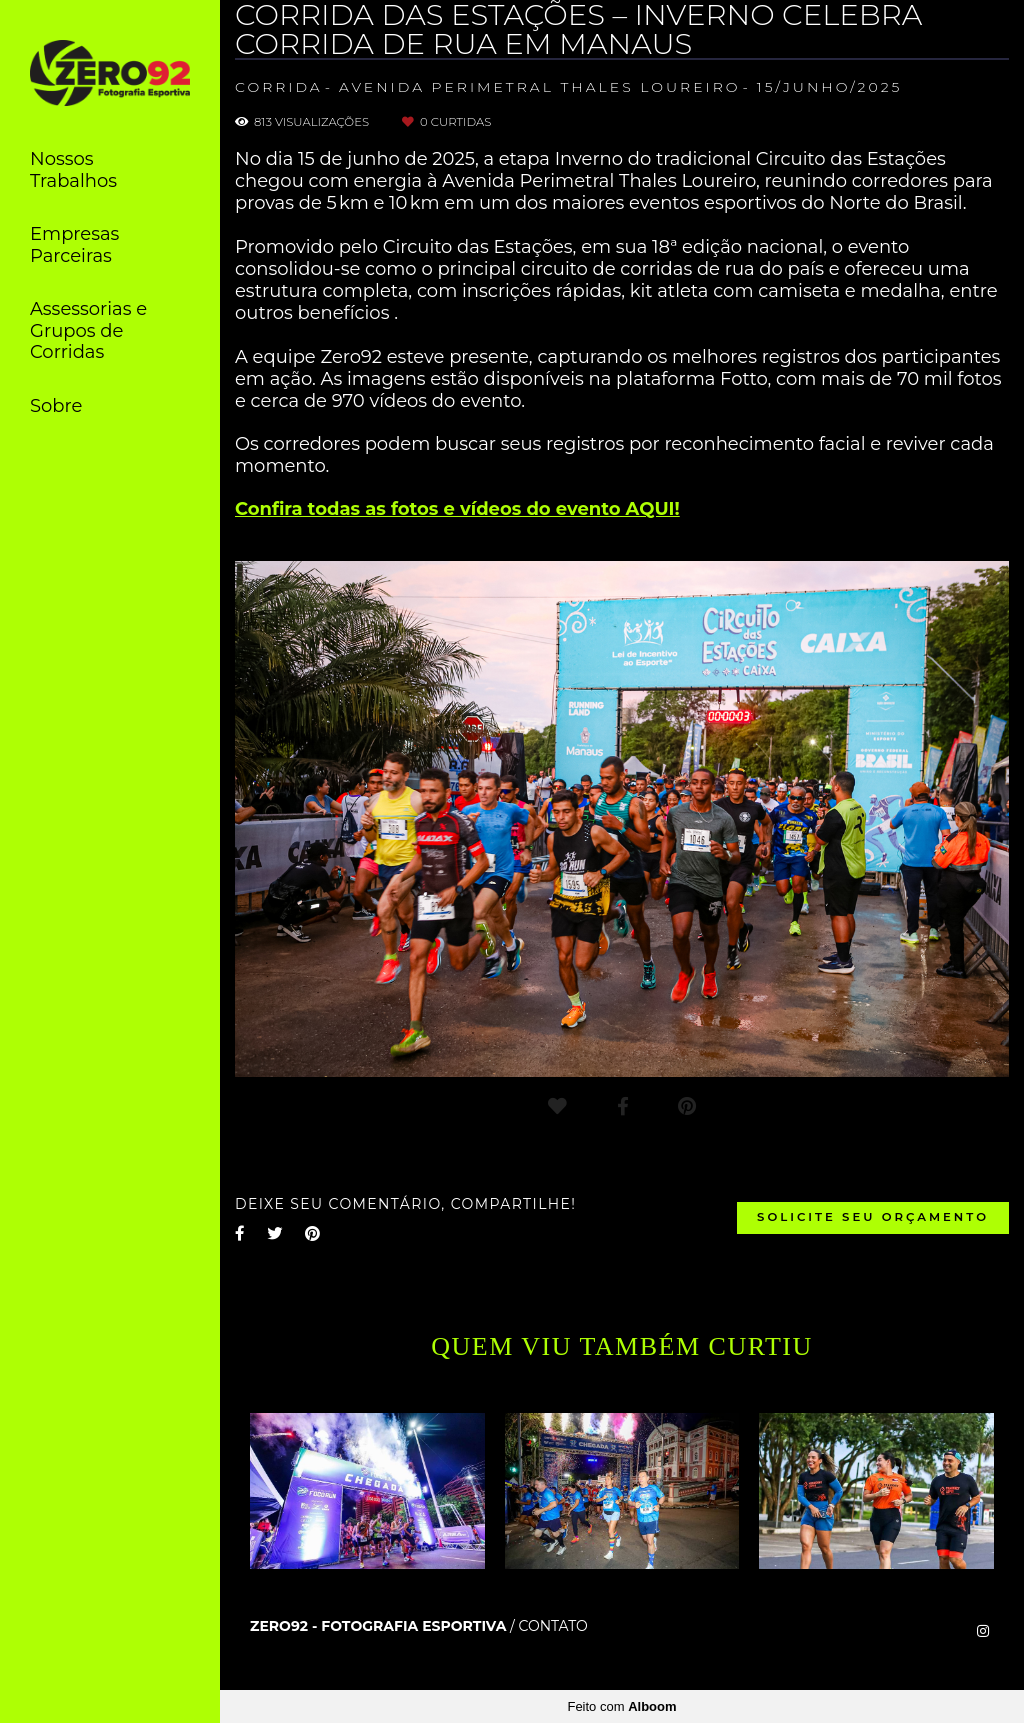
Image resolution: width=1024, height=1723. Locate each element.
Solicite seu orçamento (873, 1217)
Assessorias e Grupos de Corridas (88, 330)
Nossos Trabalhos (73, 170)
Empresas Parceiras (74, 245)
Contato (552, 1626)
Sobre (56, 406)
